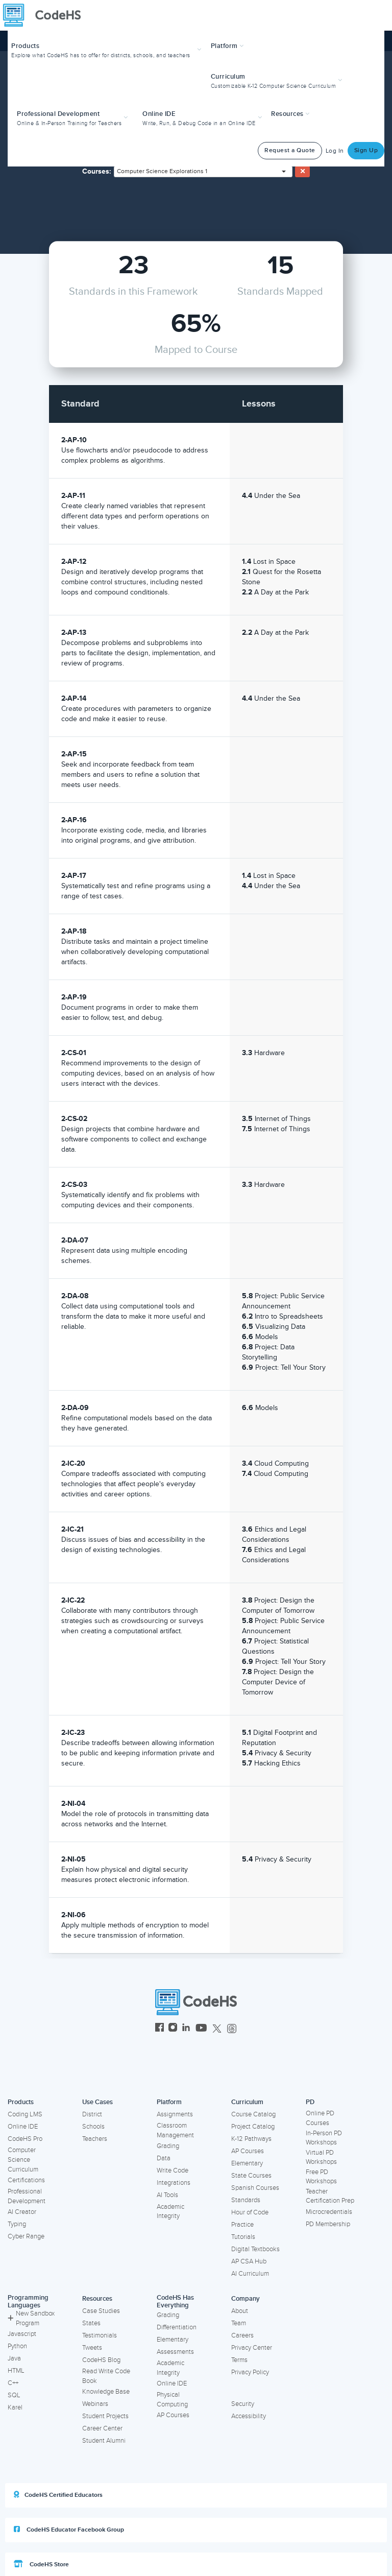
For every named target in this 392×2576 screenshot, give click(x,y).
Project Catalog (253, 2126)
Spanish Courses (255, 2188)
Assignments (175, 2114)
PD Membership (328, 2224)
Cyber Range (26, 2236)
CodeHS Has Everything (175, 2301)
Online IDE (23, 2126)
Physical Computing (172, 2399)
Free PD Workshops (321, 2177)
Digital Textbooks (255, 2249)
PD (310, 2102)
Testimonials (99, 2335)
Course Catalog (253, 2114)
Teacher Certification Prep (330, 2196)
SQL (14, 2395)
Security (242, 2404)
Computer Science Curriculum (23, 2159)
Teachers (94, 2139)
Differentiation (177, 2327)
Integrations (173, 2183)
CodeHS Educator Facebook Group (69, 2529)
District (92, 2114)
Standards (245, 2200)
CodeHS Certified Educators (58, 2495)
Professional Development (26, 2196)
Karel (15, 2407)
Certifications (26, 2180)
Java (14, 2358)
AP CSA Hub (248, 2261)
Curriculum (247, 2102)
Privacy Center (251, 2348)
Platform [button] (227, 46)
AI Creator (22, 2212)
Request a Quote (289, 150)
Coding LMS (25, 2114)
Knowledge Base (106, 2392)
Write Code (172, 2170)
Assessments (175, 2352)
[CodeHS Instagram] (172, 2029)
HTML (16, 2371)
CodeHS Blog (101, 2360)
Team (238, 2323)
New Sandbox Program (31, 2318)
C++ (13, 2383)
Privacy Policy (250, 2372)
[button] (107, 49)
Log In (335, 151)
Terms (239, 2360)
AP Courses (247, 2151)
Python (17, 2346)
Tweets (92, 2348)
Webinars (95, 2404)
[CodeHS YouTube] (201, 2029)
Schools (93, 2126)
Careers (242, 2335)
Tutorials (243, 2237)
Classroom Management (175, 2130)
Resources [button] (290, 114)
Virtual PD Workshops (321, 2157)
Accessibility (248, 2416)
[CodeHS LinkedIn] (186, 2029)
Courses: (96, 171)
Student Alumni (104, 2441)
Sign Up (366, 150)
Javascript (22, 2334)
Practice (242, 2225)
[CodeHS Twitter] (217, 2029)
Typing (17, 2224)
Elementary (247, 2163)
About (239, 2311)
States (91, 2323)
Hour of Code (249, 2212)
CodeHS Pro (25, 2139)
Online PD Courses (320, 2118)
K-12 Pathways (251, 2139)
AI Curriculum (250, 2274)
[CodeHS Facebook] (159, 2029)
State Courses (251, 2176)
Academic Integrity (170, 2212)
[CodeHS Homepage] (46, 15)
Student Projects (105, 2416)
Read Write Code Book (106, 2376)
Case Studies (101, 2311)
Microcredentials (329, 2212)
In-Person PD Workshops (324, 2138)
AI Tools (167, 2195)
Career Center (102, 2428)
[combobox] (203, 171)
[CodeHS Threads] (232, 2029)
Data (163, 2158)
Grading (168, 2146)
